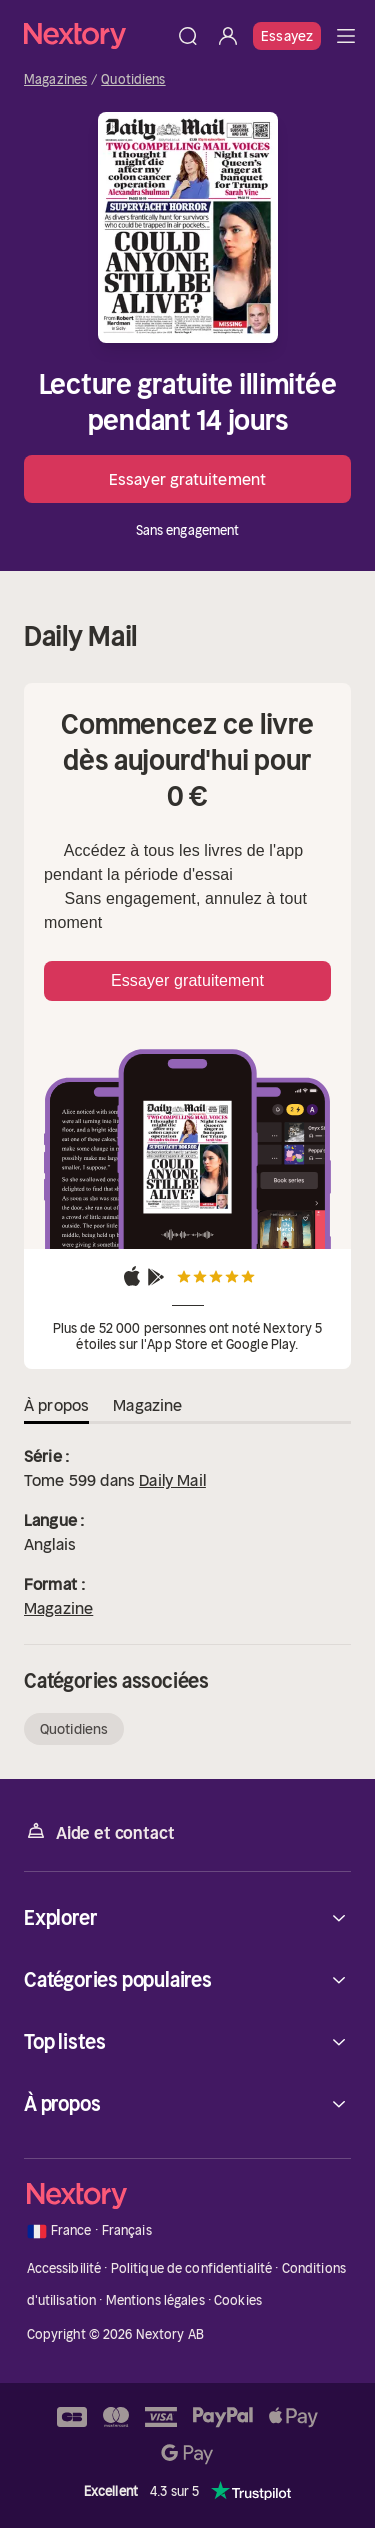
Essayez (287, 36)
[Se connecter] (228, 36)
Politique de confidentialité (192, 2268)
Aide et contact (99, 1831)
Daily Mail (172, 1480)
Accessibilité (64, 2268)
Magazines (55, 80)
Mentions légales (155, 2300)
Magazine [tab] (147, 1405)
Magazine (58, 1608)
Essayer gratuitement (187, 479)
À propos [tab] (56, 1405)
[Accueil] (96, 35)
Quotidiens (133, 80)
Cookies (238, 2300)
